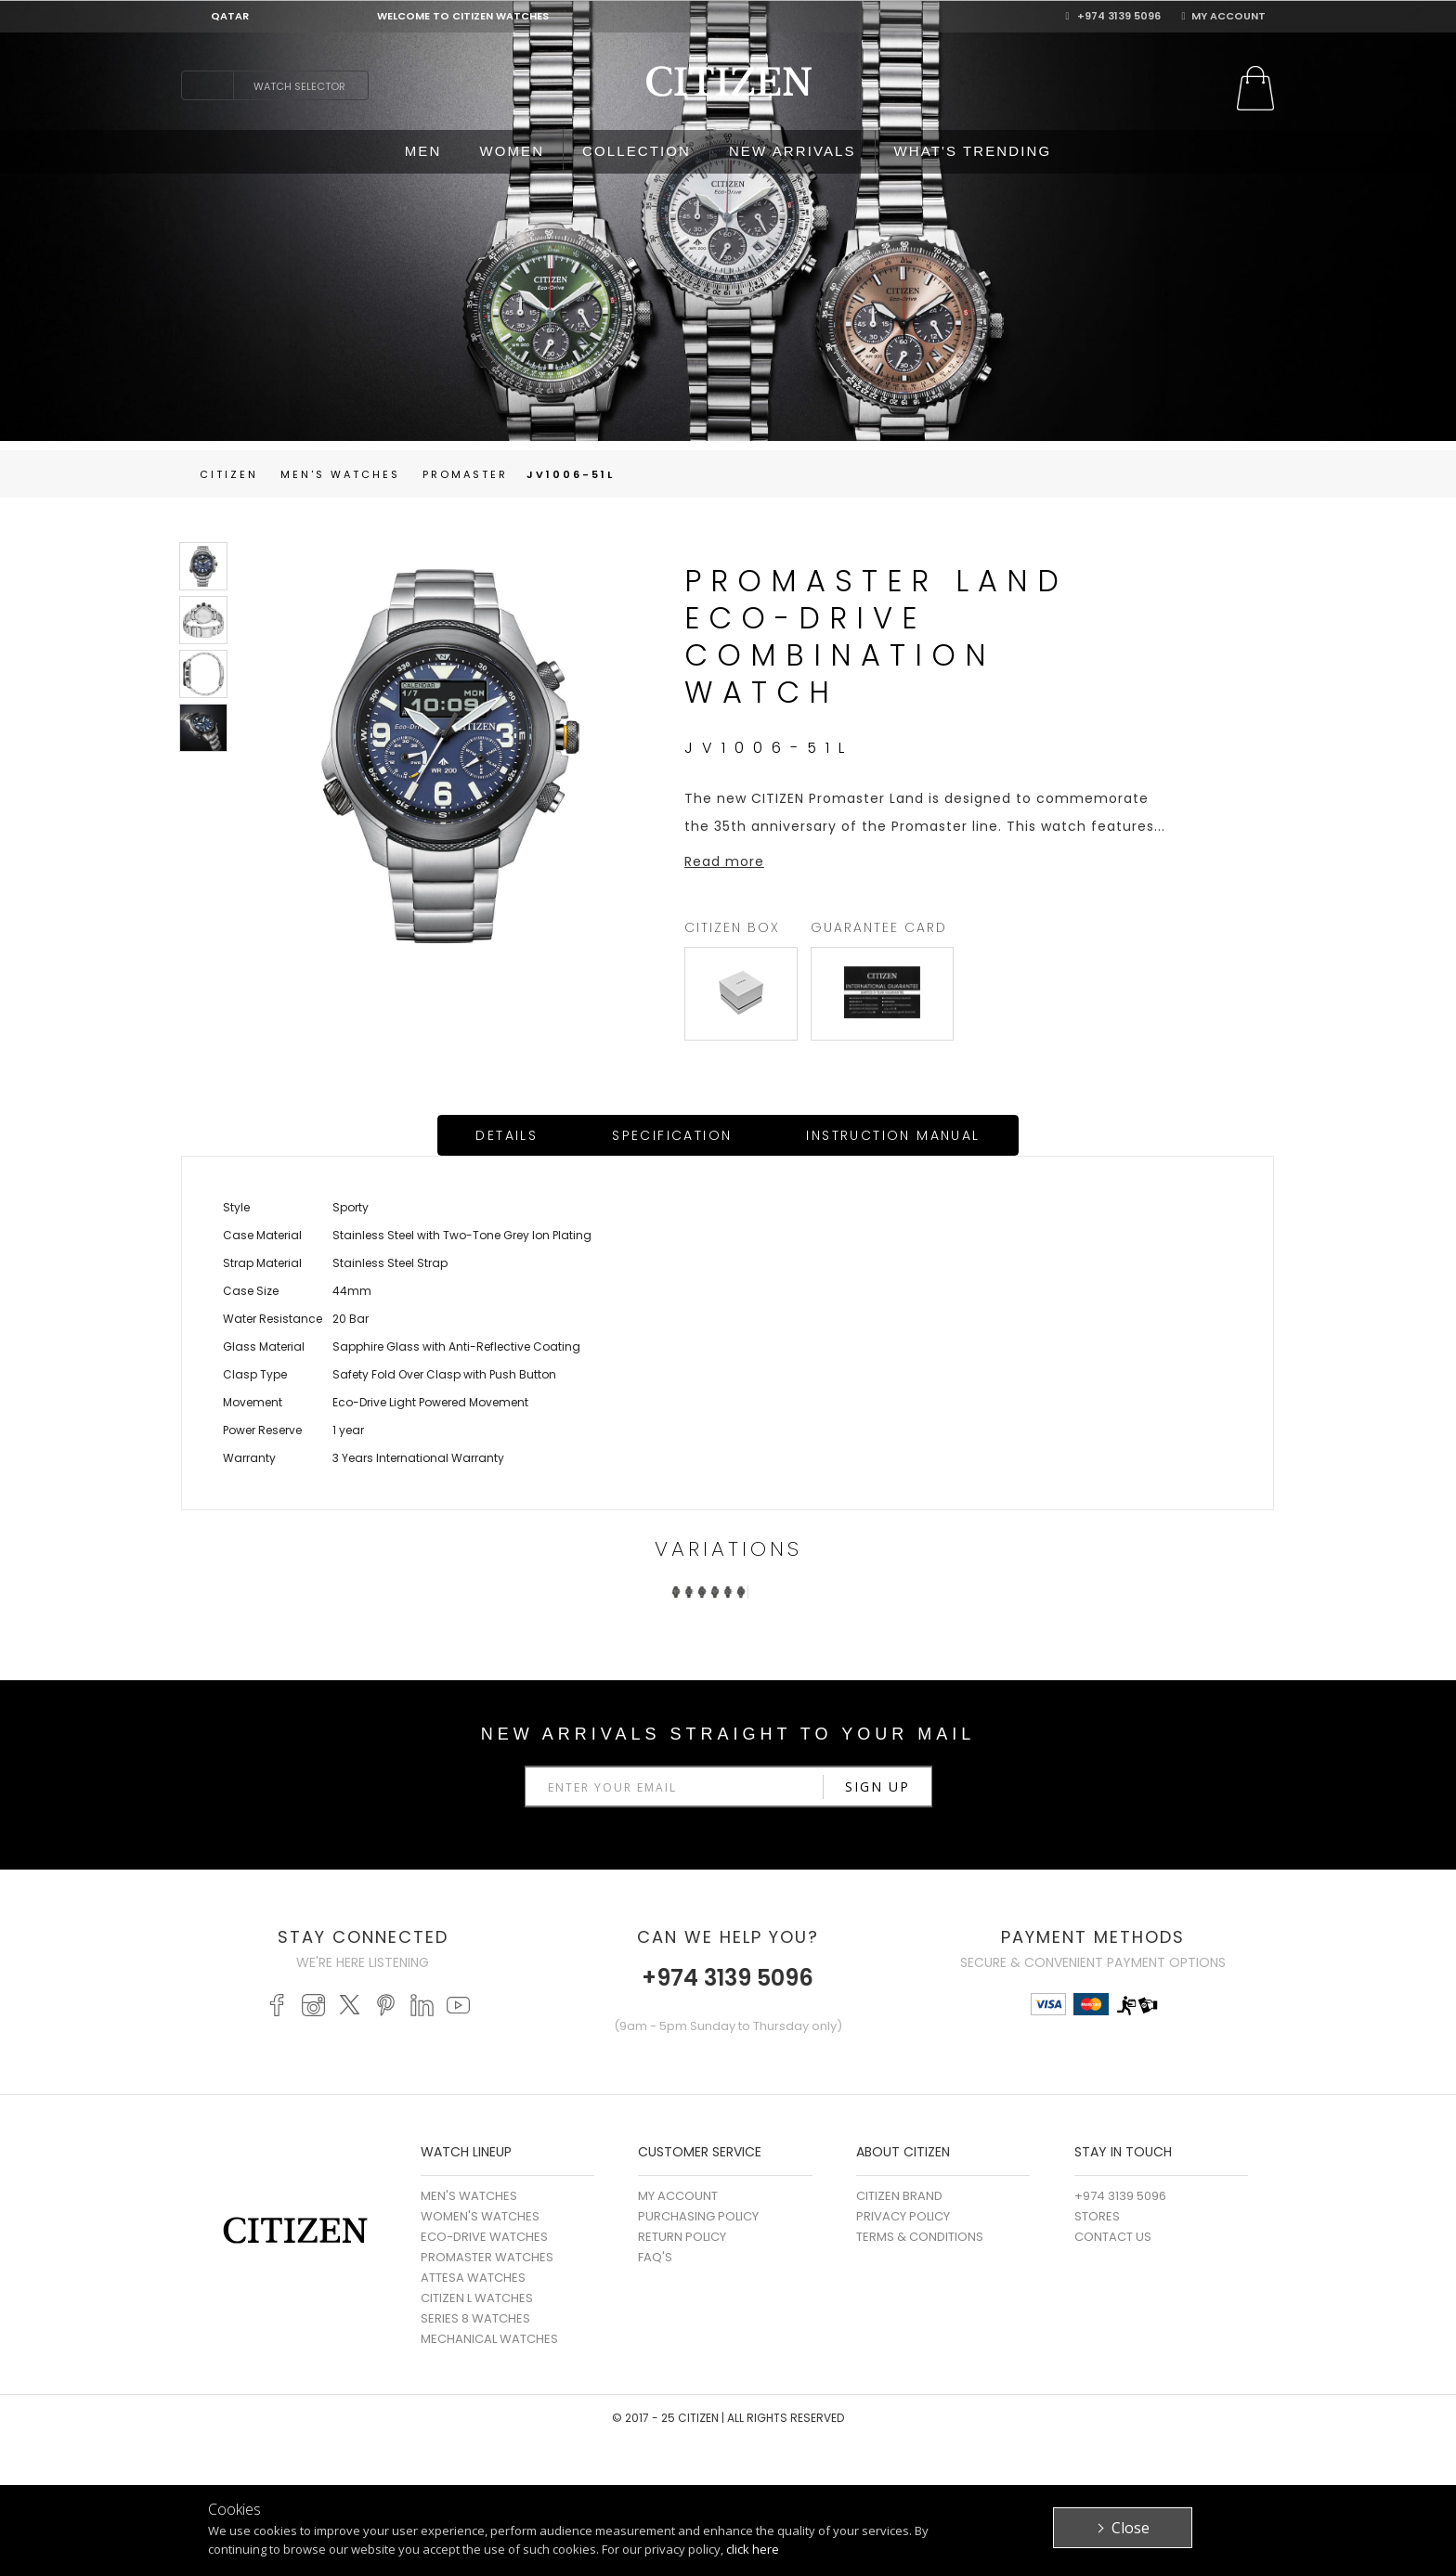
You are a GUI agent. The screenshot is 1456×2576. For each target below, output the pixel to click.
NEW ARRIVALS (792, 151)
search (207, 85)
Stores (1097, 2216)
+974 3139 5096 (1113, 15)
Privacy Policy (903, 2216)
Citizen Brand (899, 2196)
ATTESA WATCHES (473, 2277)
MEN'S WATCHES (469, 2196)
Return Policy (682, 2237)
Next (812, 1614)
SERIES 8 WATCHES (475, 2318)
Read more (724, 861)
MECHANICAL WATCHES (489, 2339)
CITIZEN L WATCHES (477, 2298)
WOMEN (511, 151)
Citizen (229, 474)
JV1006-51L (570, 474)
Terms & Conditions (919, 2237)
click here (752, 2549)
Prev (644, 1614)
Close (1131, 2528)
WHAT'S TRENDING (973, 151)
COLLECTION (636, 151)
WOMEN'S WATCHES (480, 2216)
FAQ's (655, 2257)
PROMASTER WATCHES (487, 2257)
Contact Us (1112, 2237)
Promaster (465, 474)
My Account (1223, 15)
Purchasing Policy (698, 2216)
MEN (423, 151)
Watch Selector (299, 86)
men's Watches (340, 474)
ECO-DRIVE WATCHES (484, 2237)
